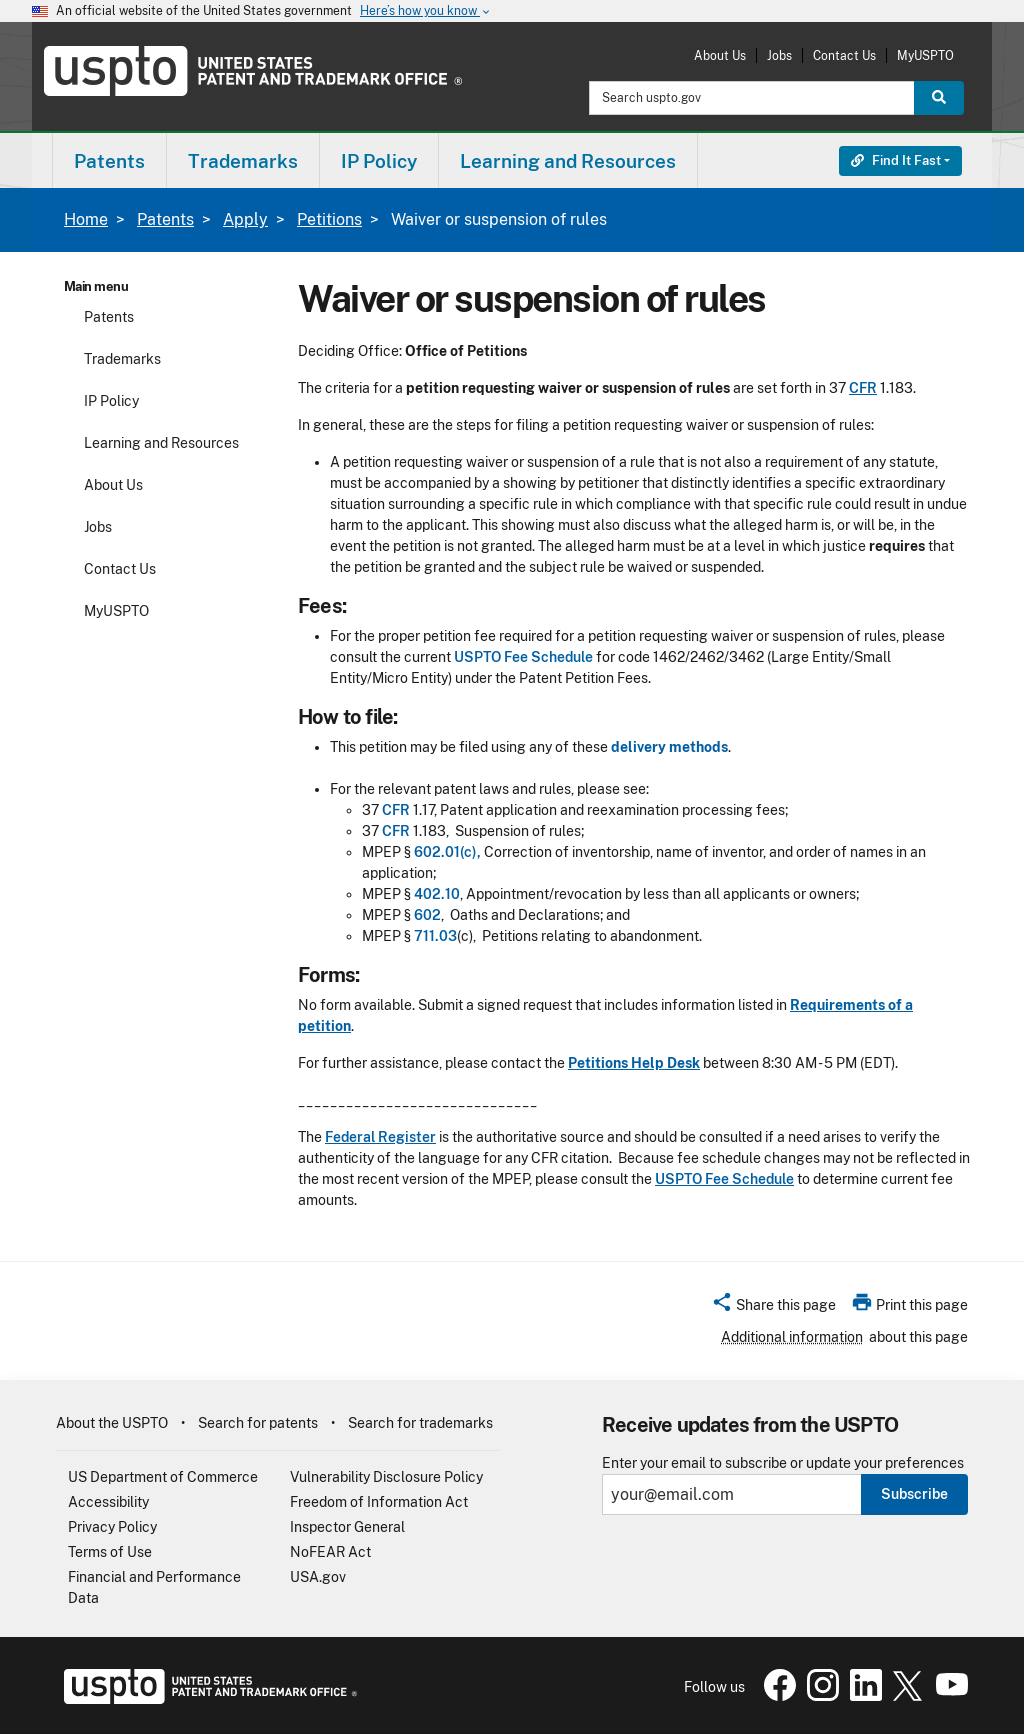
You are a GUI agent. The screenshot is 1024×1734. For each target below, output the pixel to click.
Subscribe (914, 1494)
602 (427, 915)
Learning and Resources (161, 443)
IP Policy (111, 401)
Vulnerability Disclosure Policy (386, 1477)
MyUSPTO (925, 55)
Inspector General (347, 1527)
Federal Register (380, 1137)
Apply (245, 219)
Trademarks (122, 359)
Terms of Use (110, 1552)
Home (86, 219)
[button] (773, 1308)
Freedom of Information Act (379, 1502)
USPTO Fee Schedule (523, 657)
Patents (165, 219)
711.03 (435, 936)
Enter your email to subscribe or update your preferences (783, 1463)
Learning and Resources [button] (568, 161)
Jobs (779, 55)
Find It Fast (896, 160)
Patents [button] (109, 161)
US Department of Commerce (163, 1477)
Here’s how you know (426, 11)
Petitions (329, 219)
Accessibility (108, 1502)
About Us (720, 55)
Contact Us (844, 55)
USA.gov (318, 1577)
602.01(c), (447, 852)
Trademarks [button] (243, 161)
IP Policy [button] (379, 161)
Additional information (792, 1337)
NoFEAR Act (330, 1552)
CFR (863, 388)
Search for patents (258, 1423)
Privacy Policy (112, 1527)
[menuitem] (109, 160)
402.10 (437, 894)
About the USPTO (112, 1423)
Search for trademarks (420, 1423)
